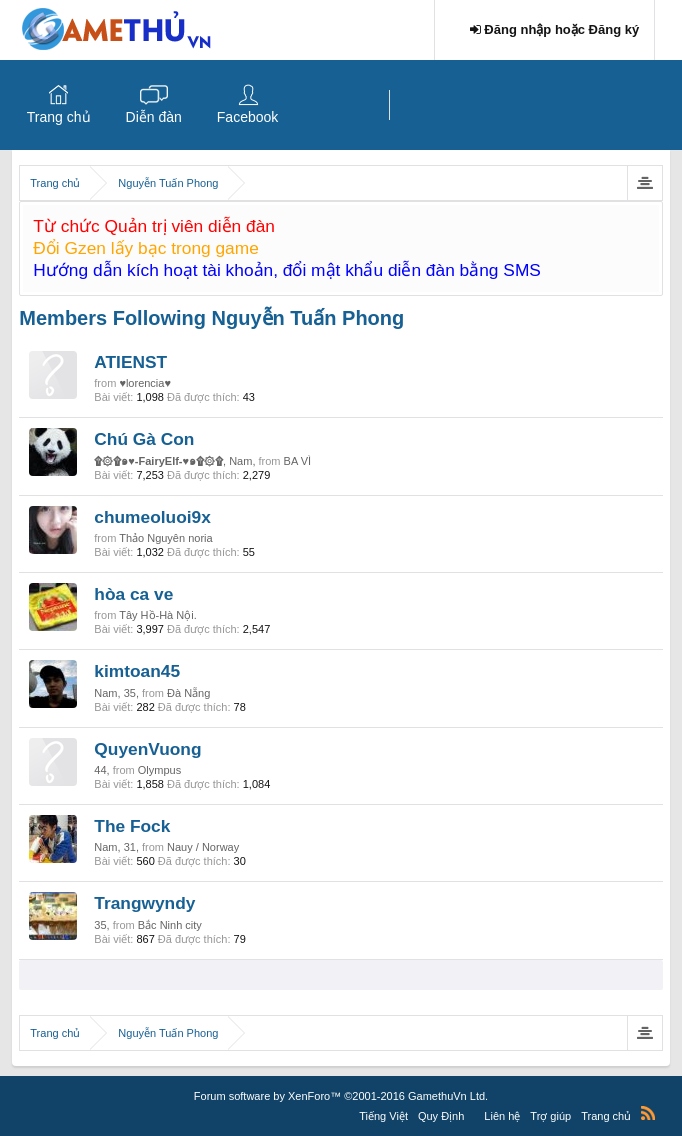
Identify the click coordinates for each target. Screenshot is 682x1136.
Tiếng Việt (383, 1116)
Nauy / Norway (203, 847)
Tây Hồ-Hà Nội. (158, 615)
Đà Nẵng (188, 693)
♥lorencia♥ (145, 383)
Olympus (159, 770)
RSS (648, 1113)
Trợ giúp (550, 1116)
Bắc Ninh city (170, 925)
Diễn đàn (154, 117)
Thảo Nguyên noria (165, 538)
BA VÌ (298, 461)
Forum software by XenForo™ (341, 1096)
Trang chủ (59, 117)
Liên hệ (502, 1116)
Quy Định (441, 1116)
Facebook (247, 117)
